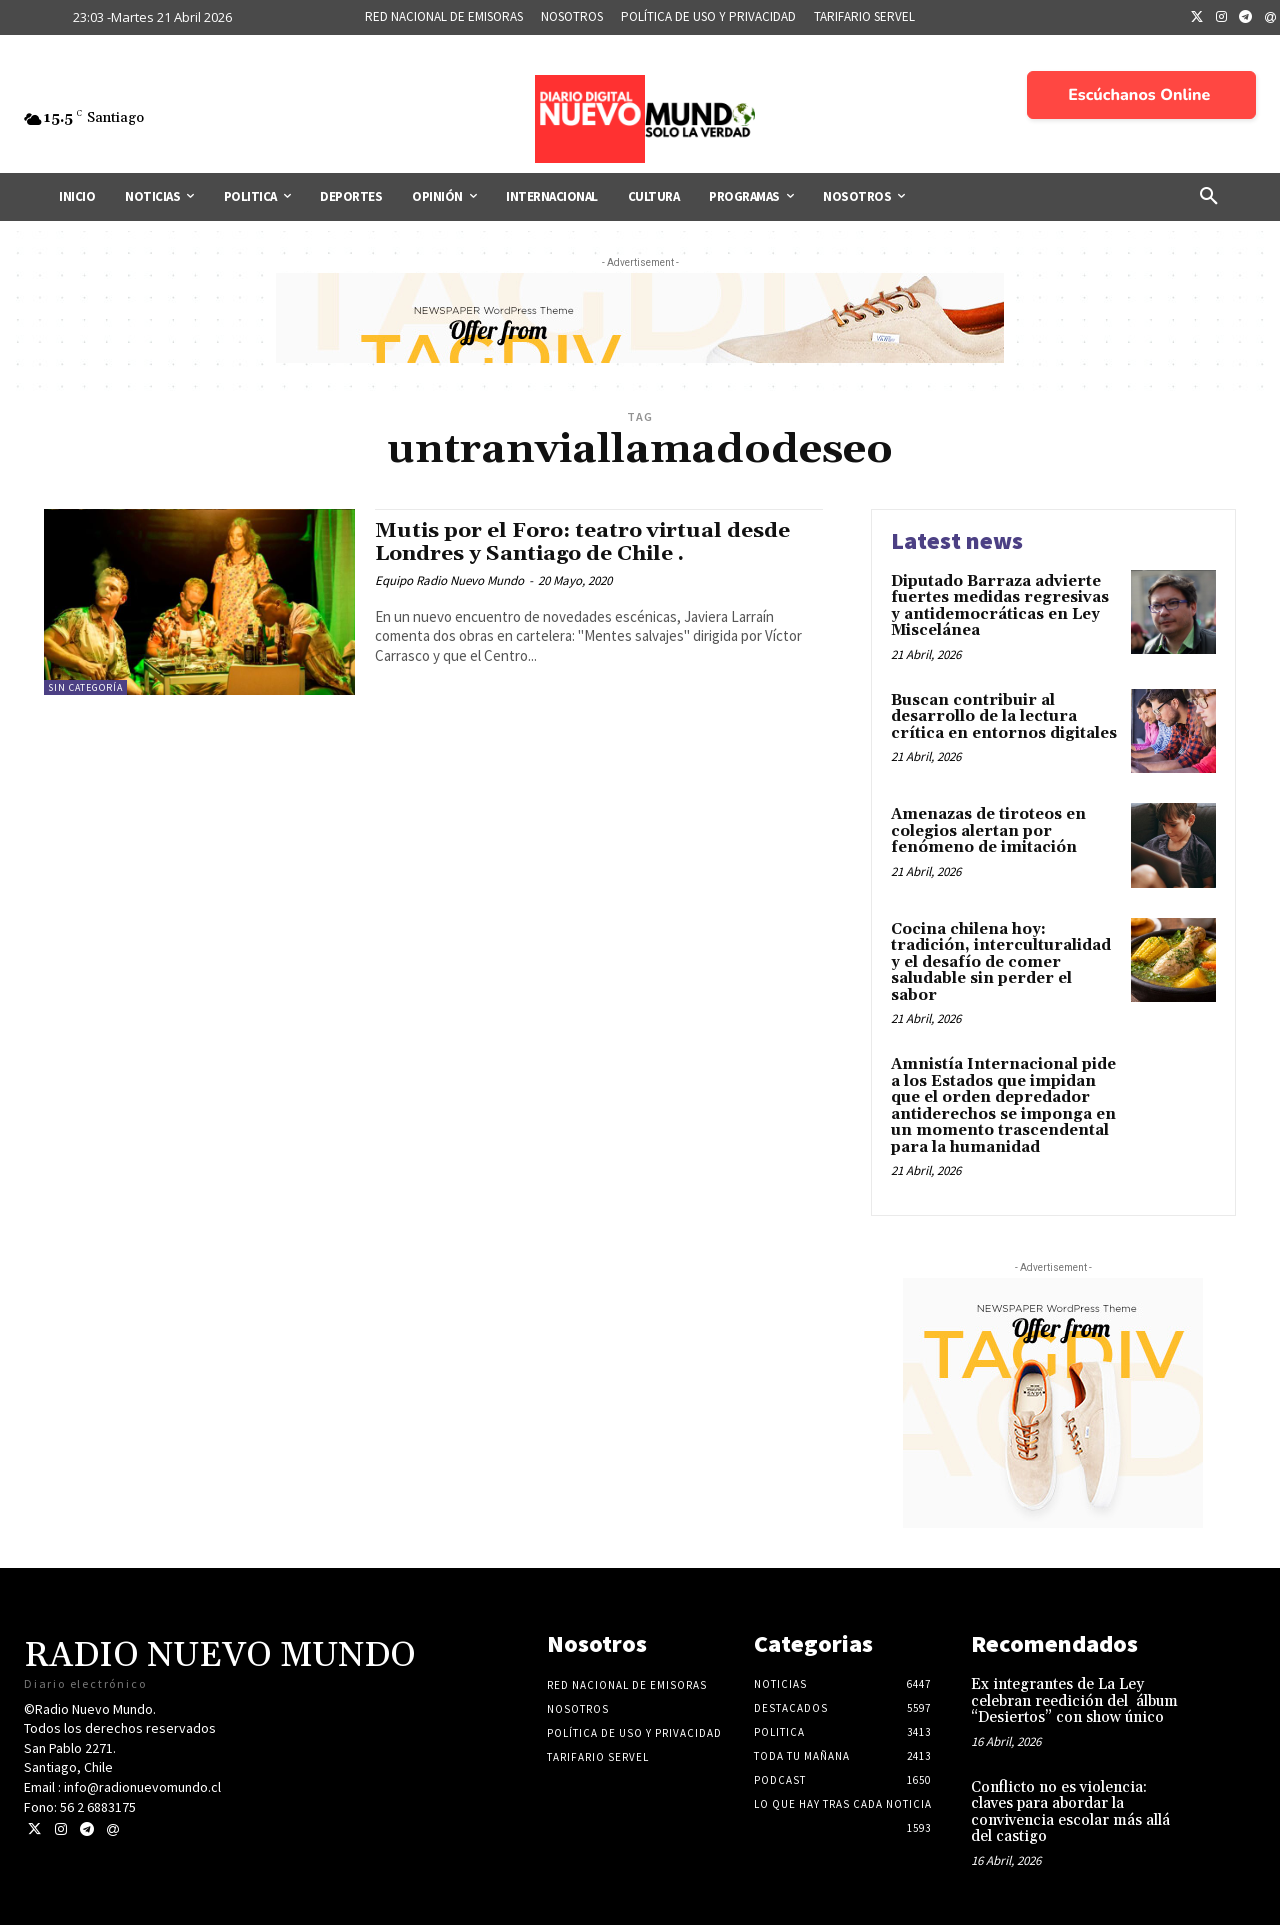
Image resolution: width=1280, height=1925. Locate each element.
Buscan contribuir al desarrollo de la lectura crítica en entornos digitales (1004, 717)
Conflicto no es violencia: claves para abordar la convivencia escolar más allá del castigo (1070, 1812)
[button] (1209, 197)
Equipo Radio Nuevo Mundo (449, 580)
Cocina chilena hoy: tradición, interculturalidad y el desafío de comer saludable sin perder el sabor (1001, 962)
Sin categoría (85, 687)
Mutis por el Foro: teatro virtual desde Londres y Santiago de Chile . (583, 542)
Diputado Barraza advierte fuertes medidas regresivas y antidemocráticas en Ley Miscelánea (1000, 606)
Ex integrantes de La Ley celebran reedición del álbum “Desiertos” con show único (1074, 1701)
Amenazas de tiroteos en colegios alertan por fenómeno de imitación (988, 831)
